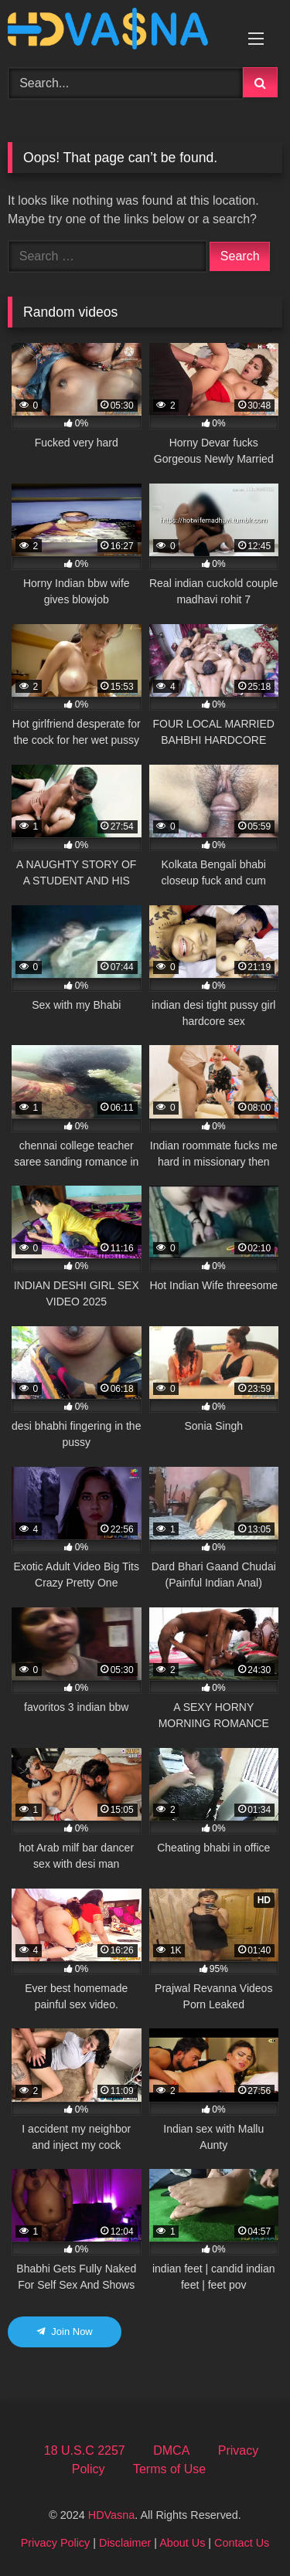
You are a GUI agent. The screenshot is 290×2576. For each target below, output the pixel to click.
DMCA (171, 2450)
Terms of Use (169, 2469)
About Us (182, 2543)
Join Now (64, 2331)
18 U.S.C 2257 (84, 2450)
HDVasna (111, 2515)
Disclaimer (125, 2543)
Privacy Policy (55, 2543)
